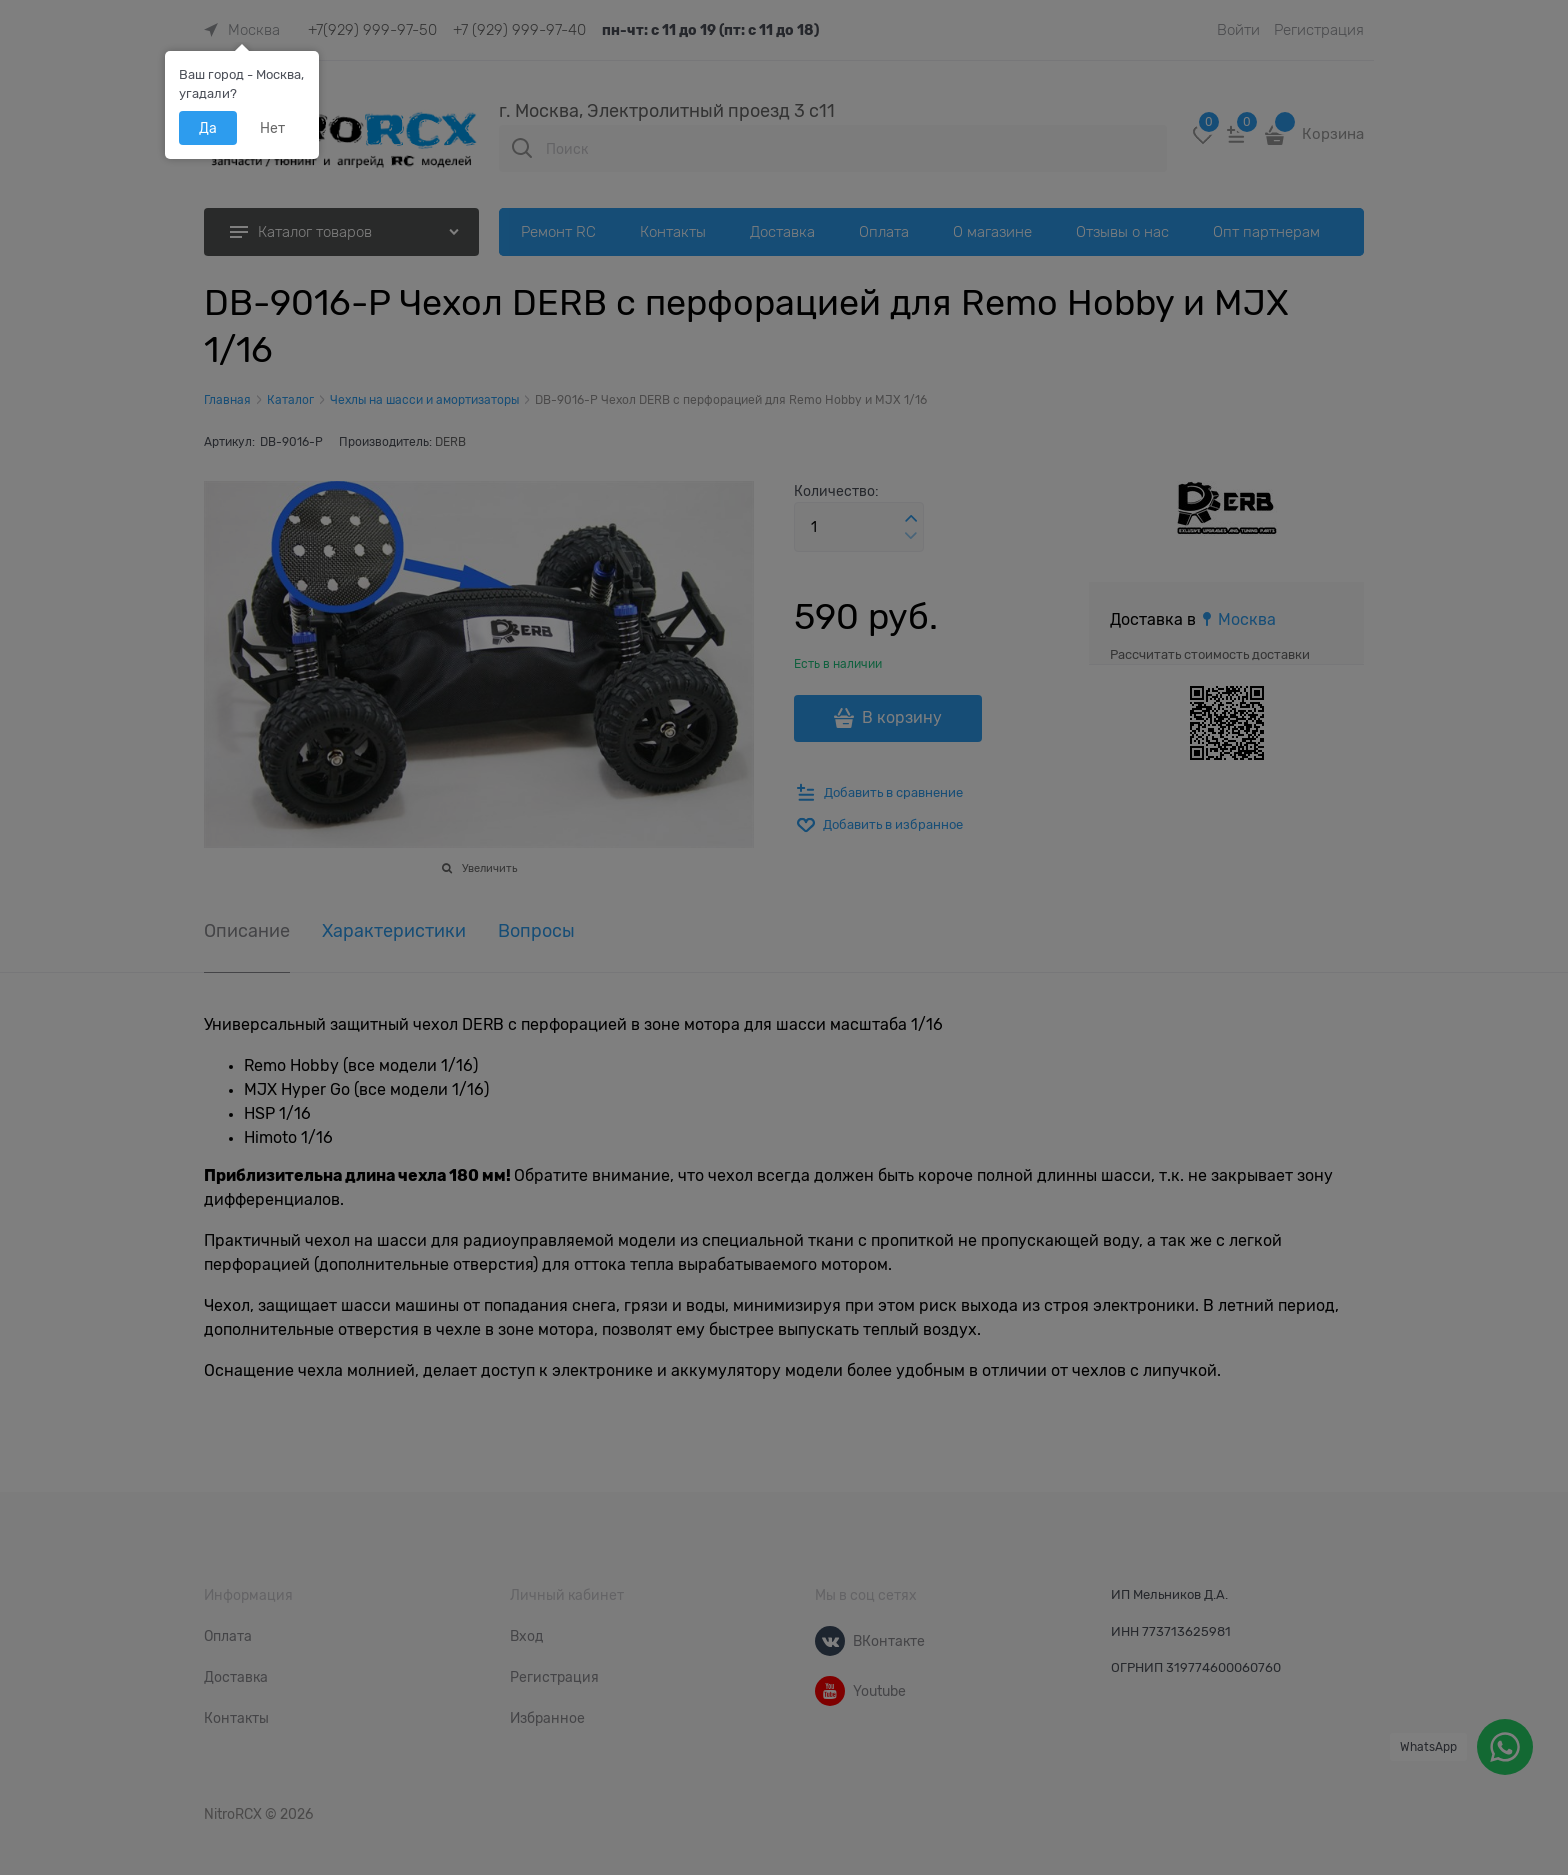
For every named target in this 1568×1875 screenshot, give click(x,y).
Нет (272, 128)
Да (208, 128)
